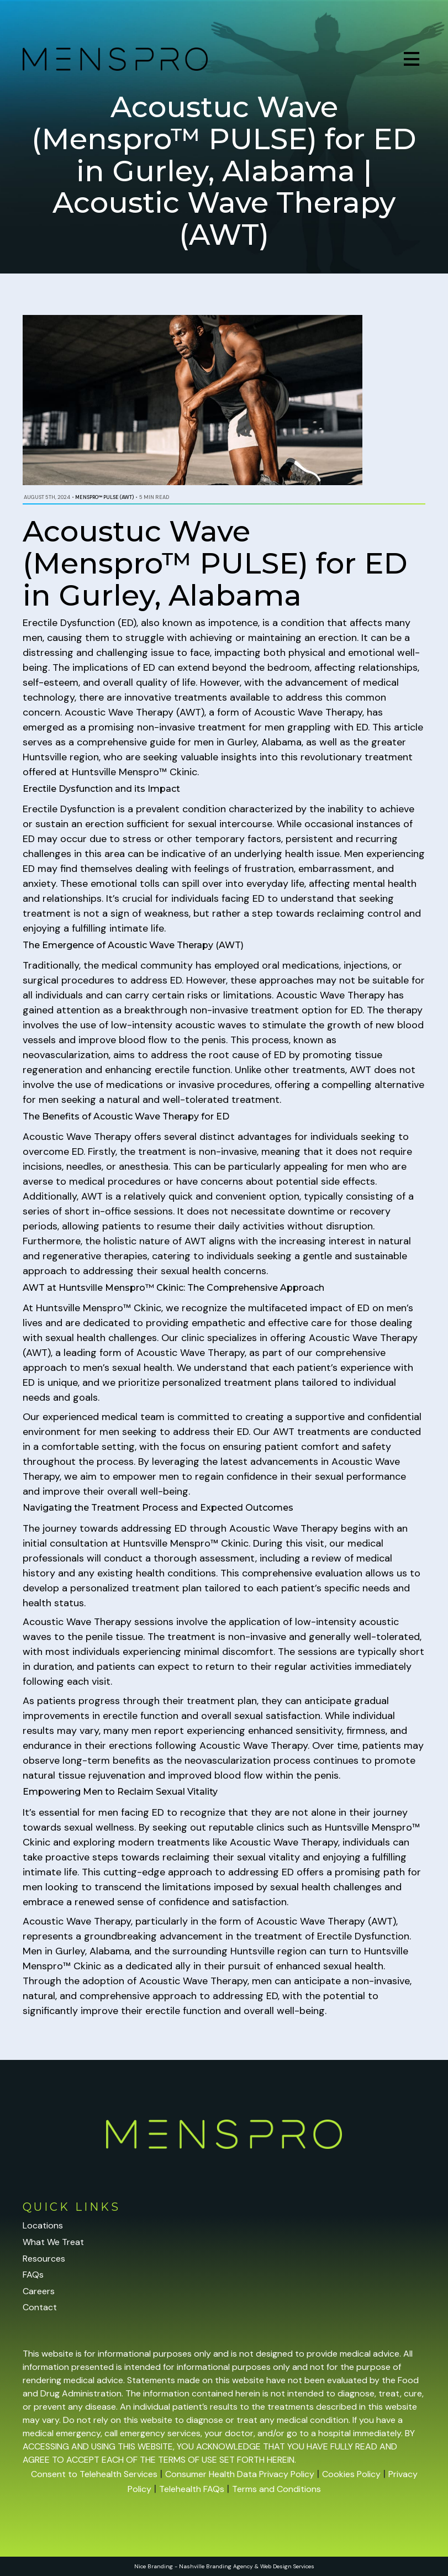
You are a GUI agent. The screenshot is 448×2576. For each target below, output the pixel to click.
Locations (43, 2225)
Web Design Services (287, 2566)
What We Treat (53, 2242)
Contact (40, 2307)
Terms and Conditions (276, 2489)
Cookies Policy (351, 2474)
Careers (39, 2291)
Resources (44, 2258)
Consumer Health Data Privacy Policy (239, 2474)
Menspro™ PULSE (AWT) (104, 497)
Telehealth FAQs (191, 2489)
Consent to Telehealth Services (94, 2474)
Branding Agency (229, 2566)
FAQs (33, 2274)
